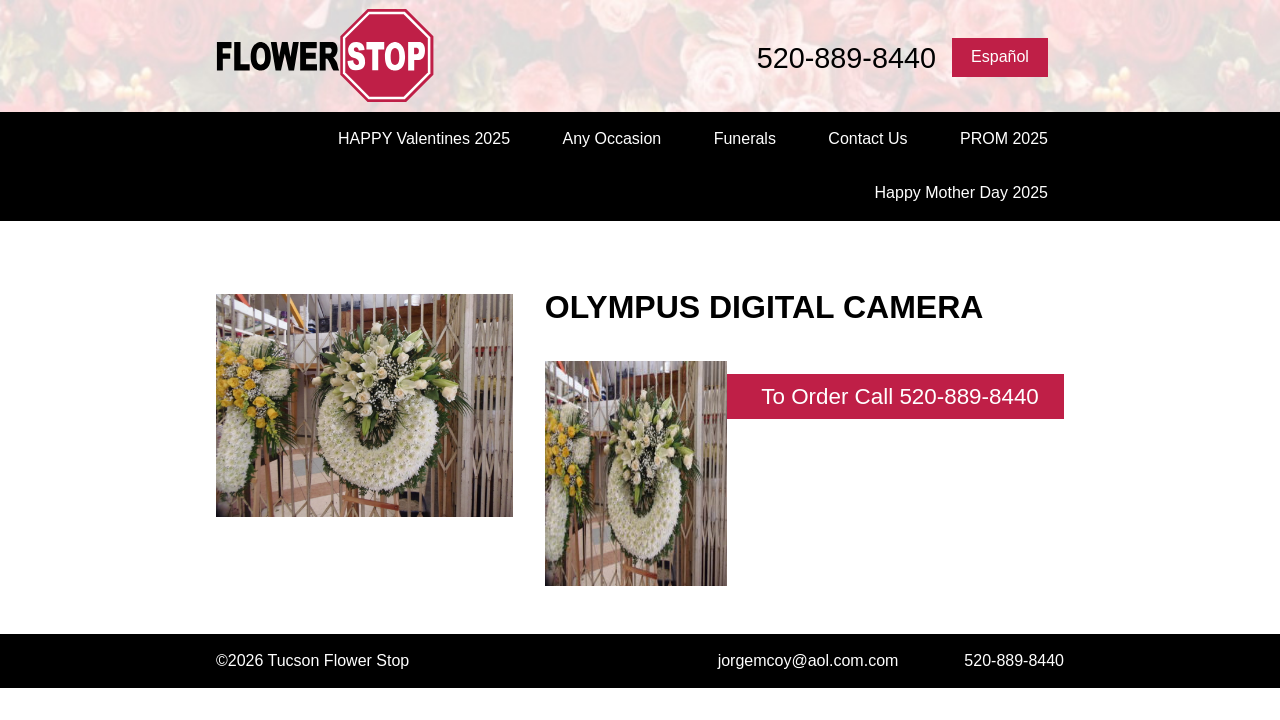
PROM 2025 (1004, 138)
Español (1000, 56)
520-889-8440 (846, 58)
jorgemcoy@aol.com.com (808, 660)
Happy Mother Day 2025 (961, 192)
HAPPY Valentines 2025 (424, 138)
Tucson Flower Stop (360, 56)
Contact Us (867, 138)
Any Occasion (611, 138)
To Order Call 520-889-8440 (900, 396)
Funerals (745, 138)
